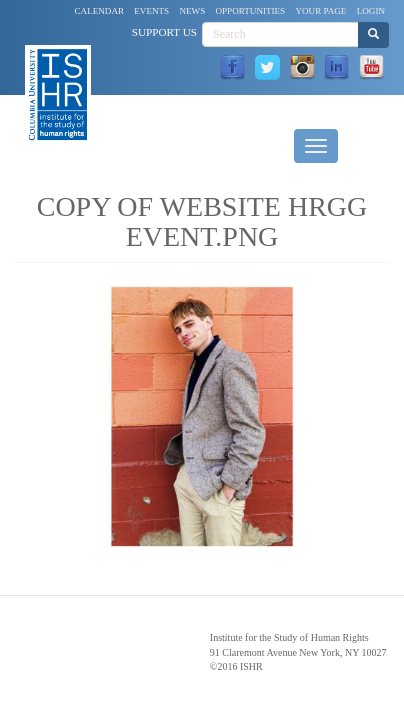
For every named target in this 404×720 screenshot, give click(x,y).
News (192, 11)
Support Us (164, 32)
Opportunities (251, 11)
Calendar (100, 11)
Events (151, 11)
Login (371, 11)
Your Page (320, 11)
